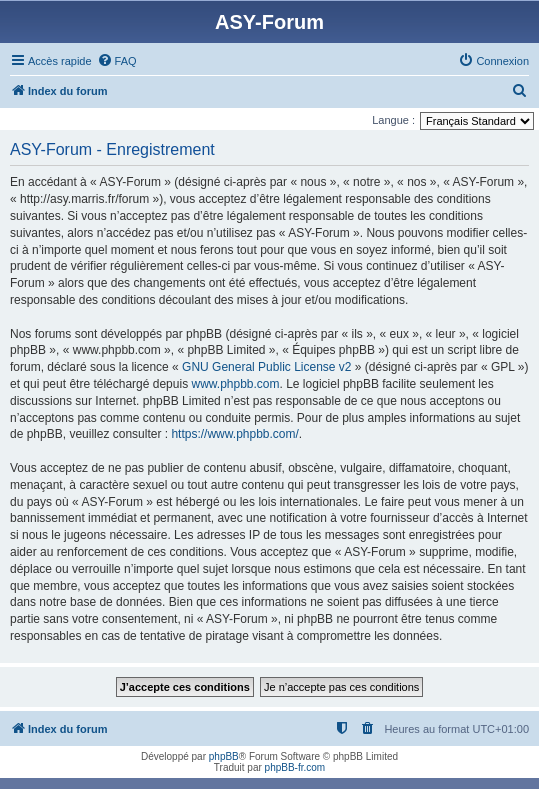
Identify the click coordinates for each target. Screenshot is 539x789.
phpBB (224, 756)
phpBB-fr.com (295, 767)
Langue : (393, 120)
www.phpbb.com (235, 384)
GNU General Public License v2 (266, 367)
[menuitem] (117, 61)
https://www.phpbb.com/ (234, 434)
